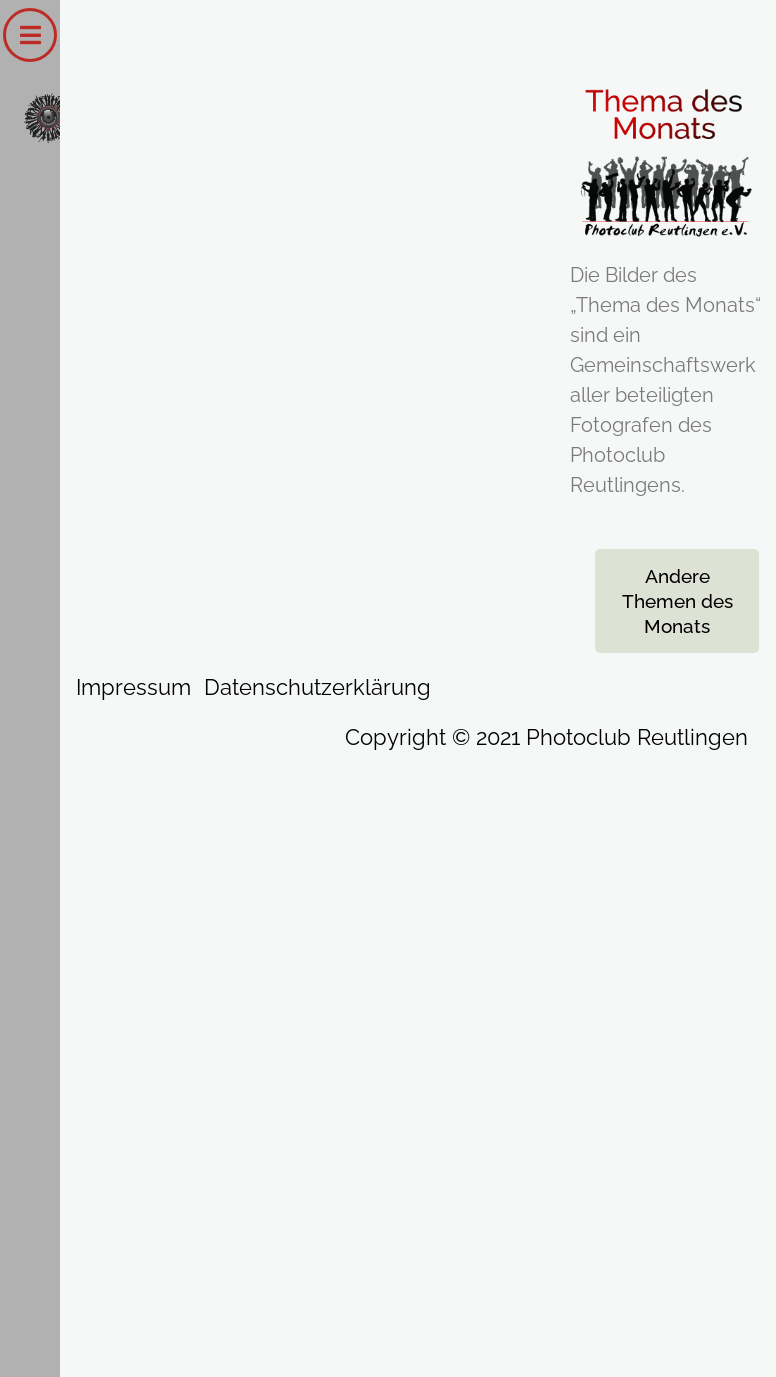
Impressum (133, 687)
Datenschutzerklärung (317, 687)
